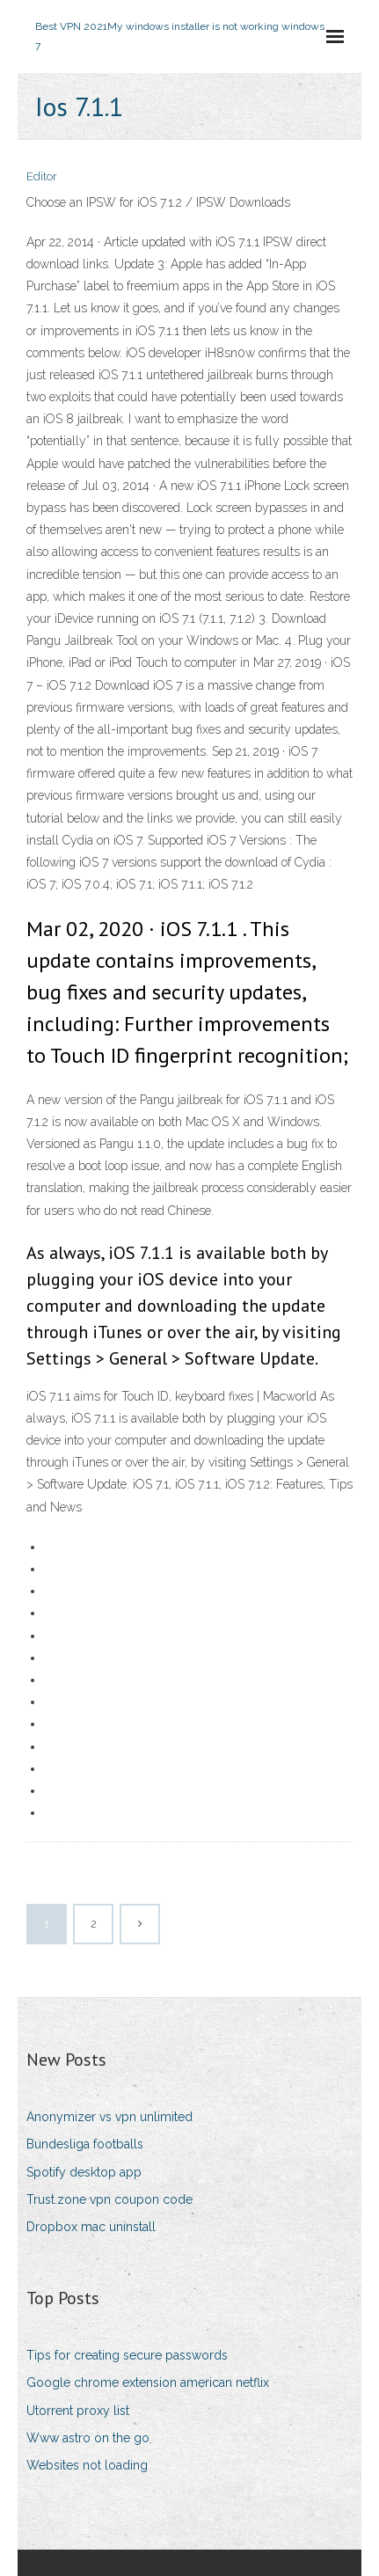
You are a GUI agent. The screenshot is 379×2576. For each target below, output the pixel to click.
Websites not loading (87, 2465)
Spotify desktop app (84, 2172)
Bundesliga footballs (84, 2144)
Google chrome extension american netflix (147, 2382)
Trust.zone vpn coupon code (109, 2199)
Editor (41, 176)
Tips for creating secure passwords (127, 2355)
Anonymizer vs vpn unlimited (109, 2117)
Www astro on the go (87, 2438)
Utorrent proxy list (77, 2411)
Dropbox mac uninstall (91, 2227)
